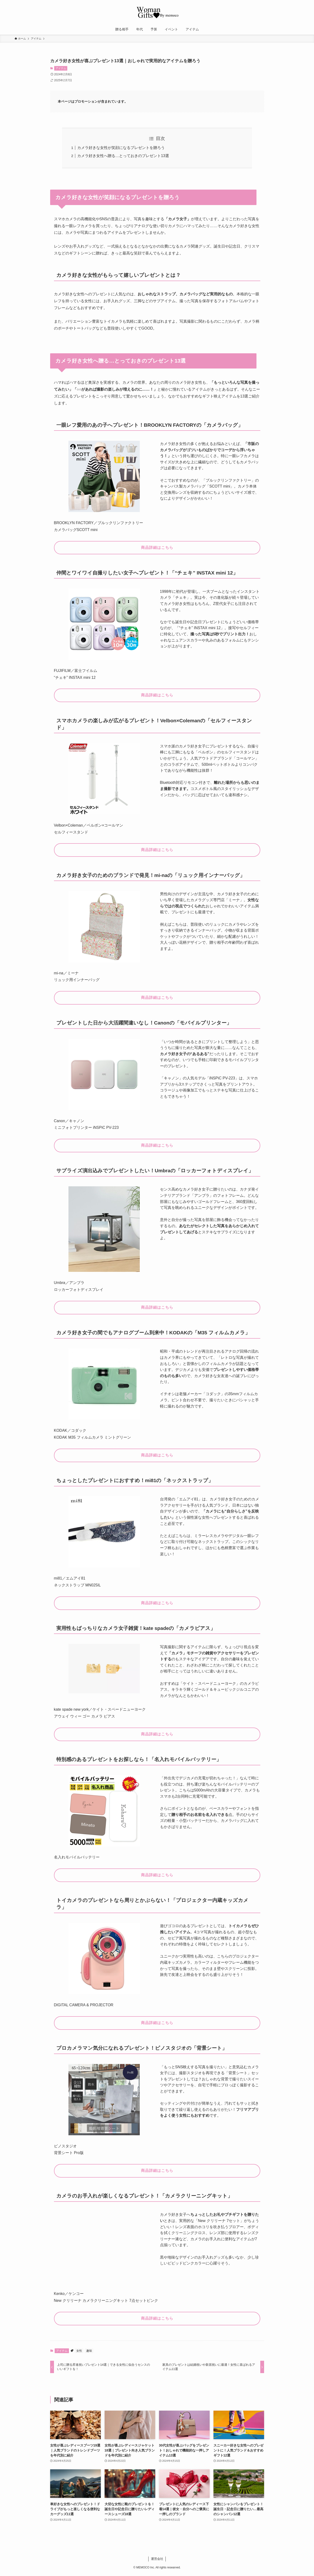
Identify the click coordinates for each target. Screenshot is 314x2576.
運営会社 (157, 2559)
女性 (79, 2350)
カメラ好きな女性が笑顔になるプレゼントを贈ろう (121, 148)
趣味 (89, 2350)
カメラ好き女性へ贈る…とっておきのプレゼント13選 (123, 156)
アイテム (61, 68)
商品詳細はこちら (157, 548)
